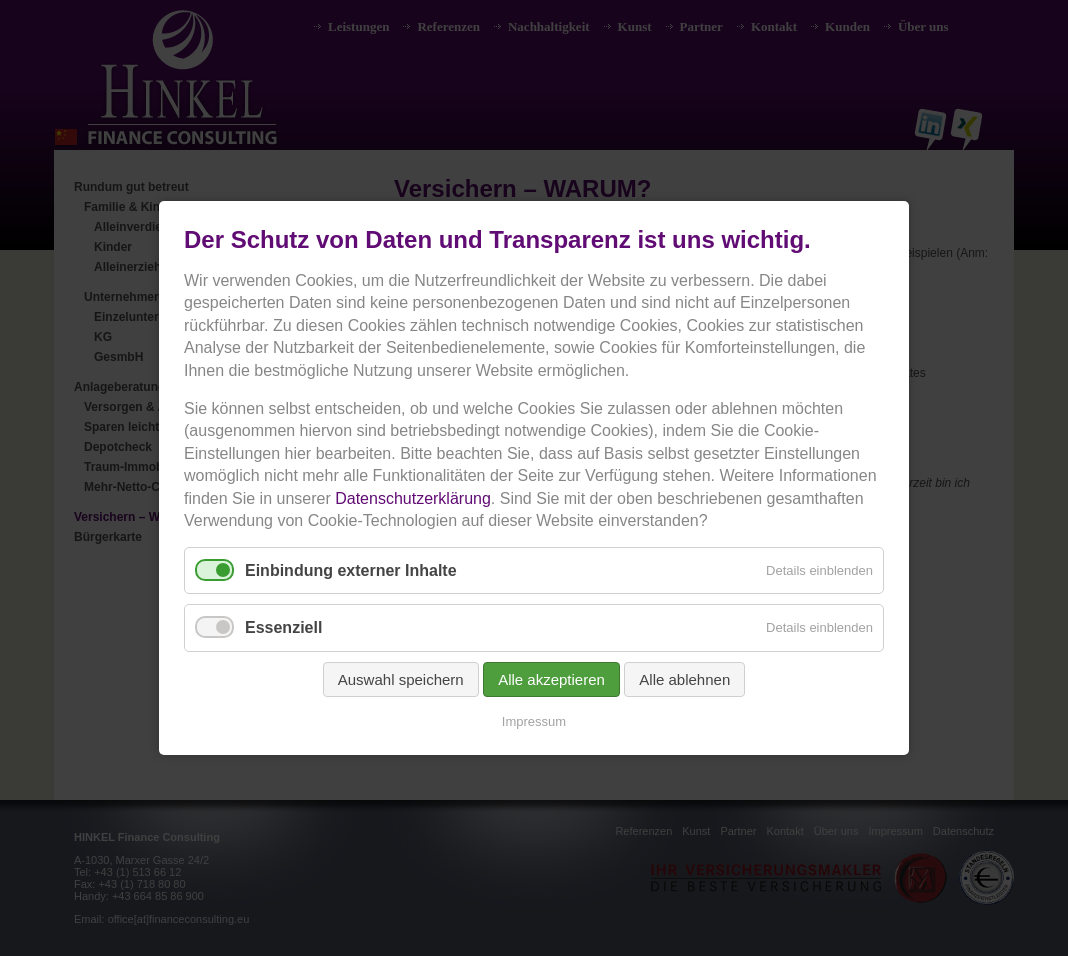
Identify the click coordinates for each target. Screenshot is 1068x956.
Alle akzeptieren (551, 679)
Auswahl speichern (401, 679)
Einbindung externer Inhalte (351, 570)
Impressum (534, 721)
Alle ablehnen (684, 679)
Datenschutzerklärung (413, 498)
